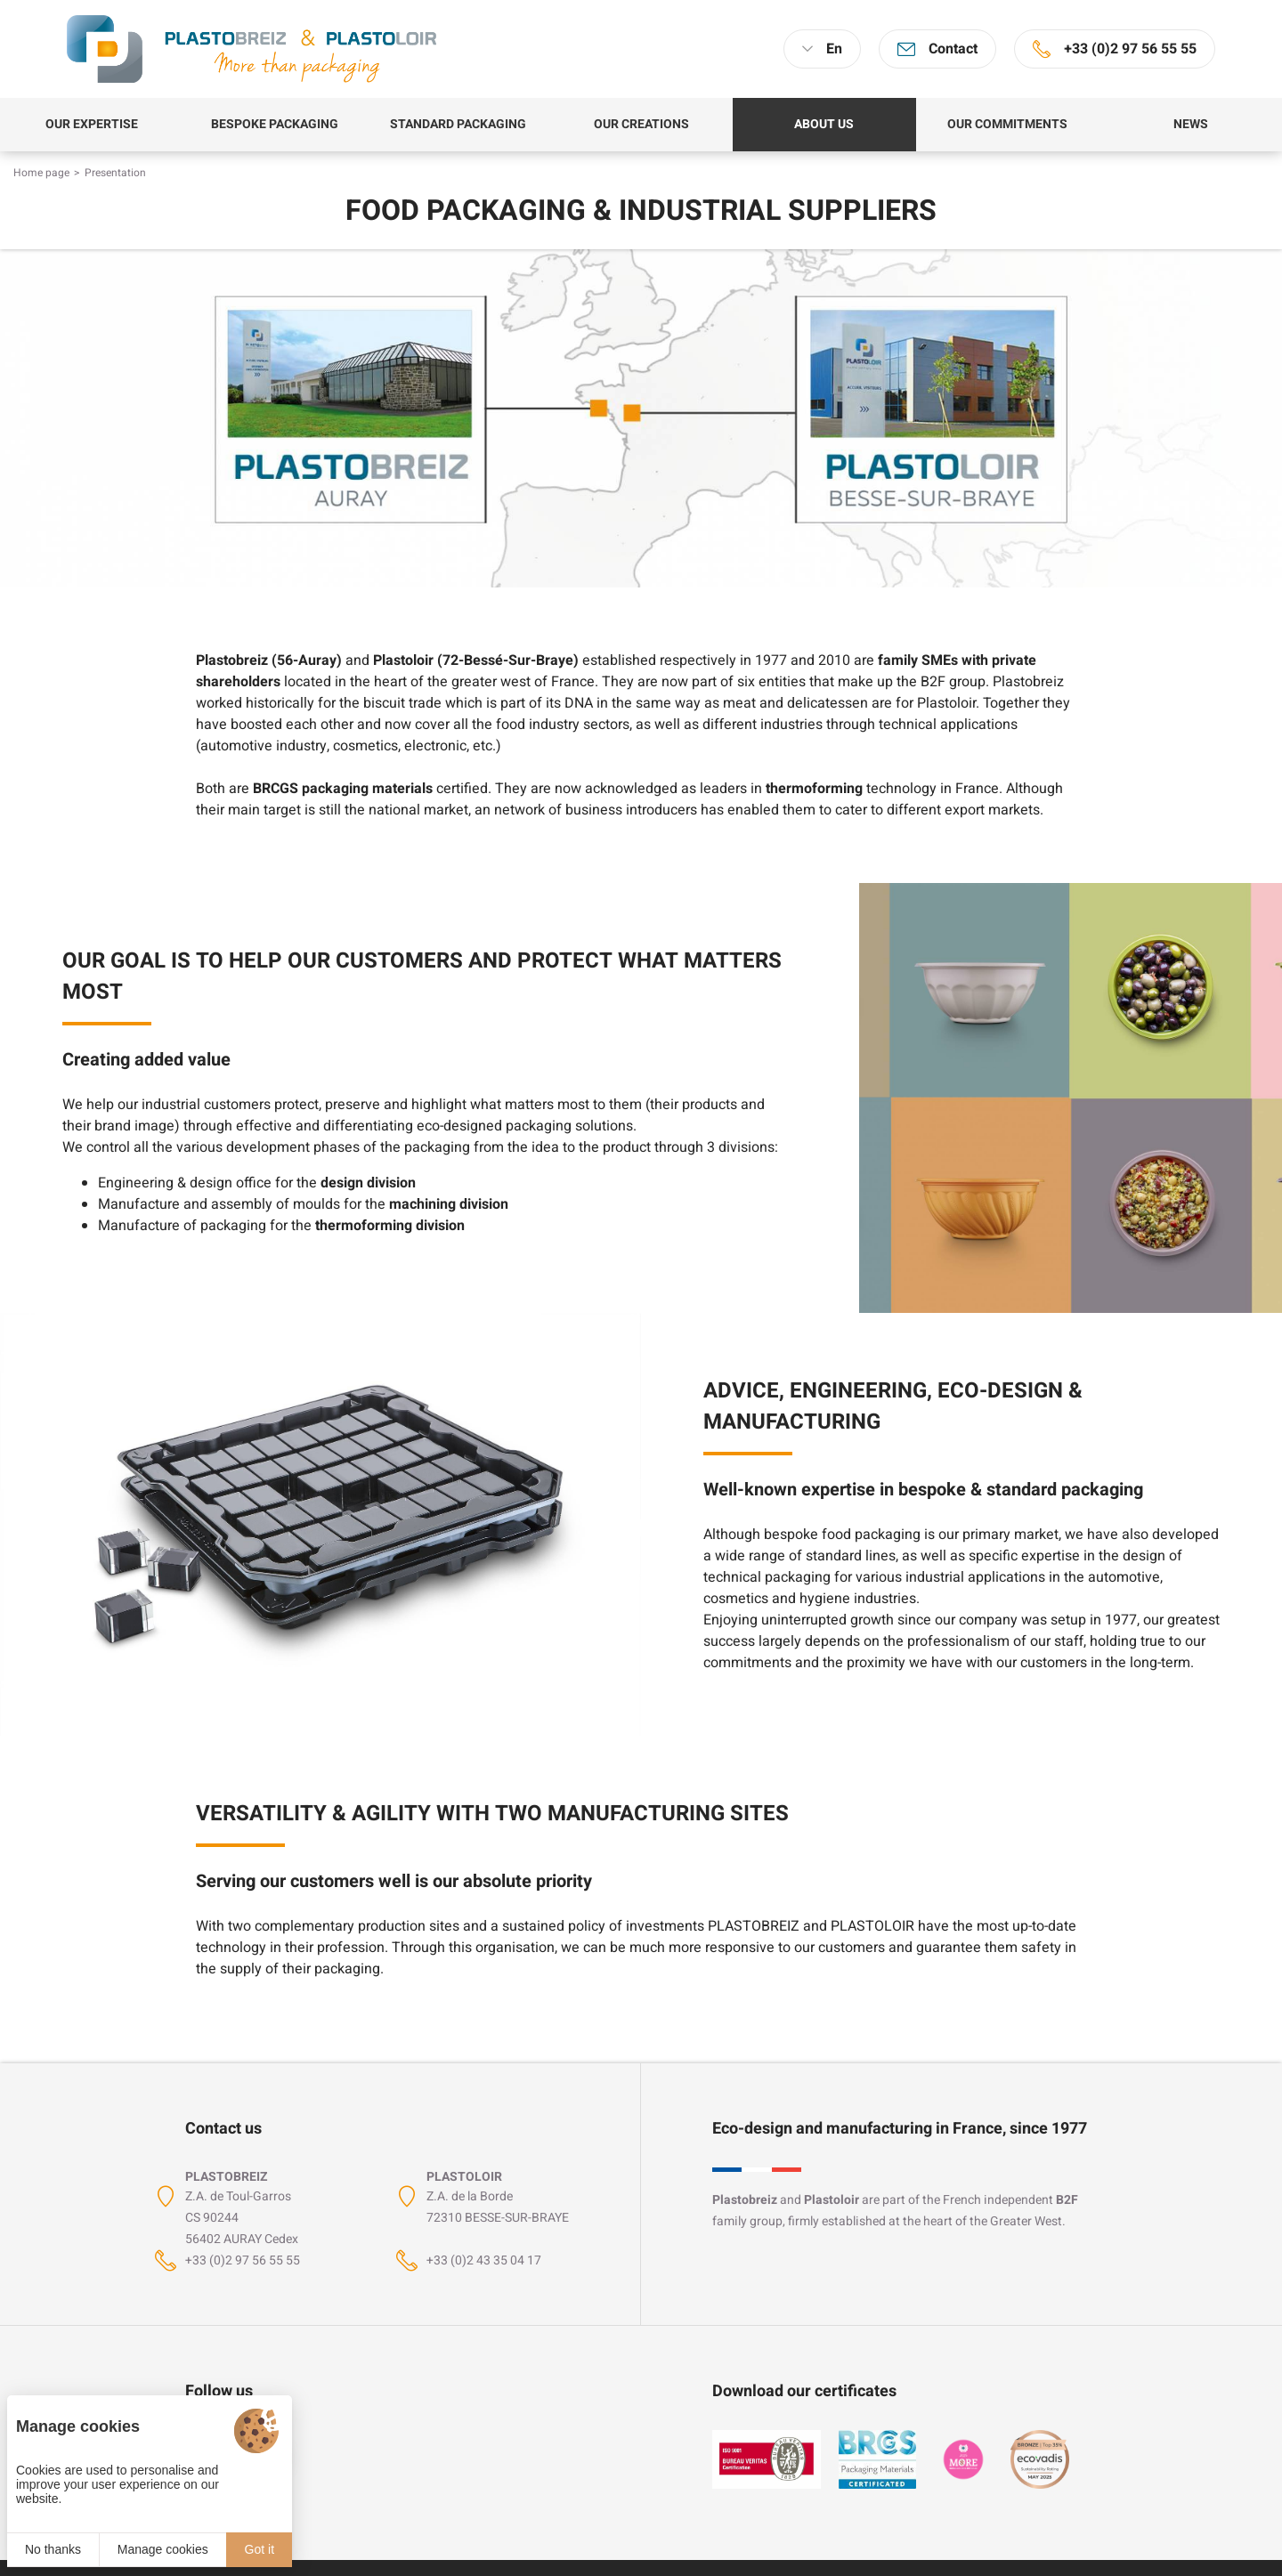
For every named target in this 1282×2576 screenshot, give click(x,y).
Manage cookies (163, 2549)
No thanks (53, 2549)
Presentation (115, 173)
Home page (41, 173)
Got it (259, 2549)
